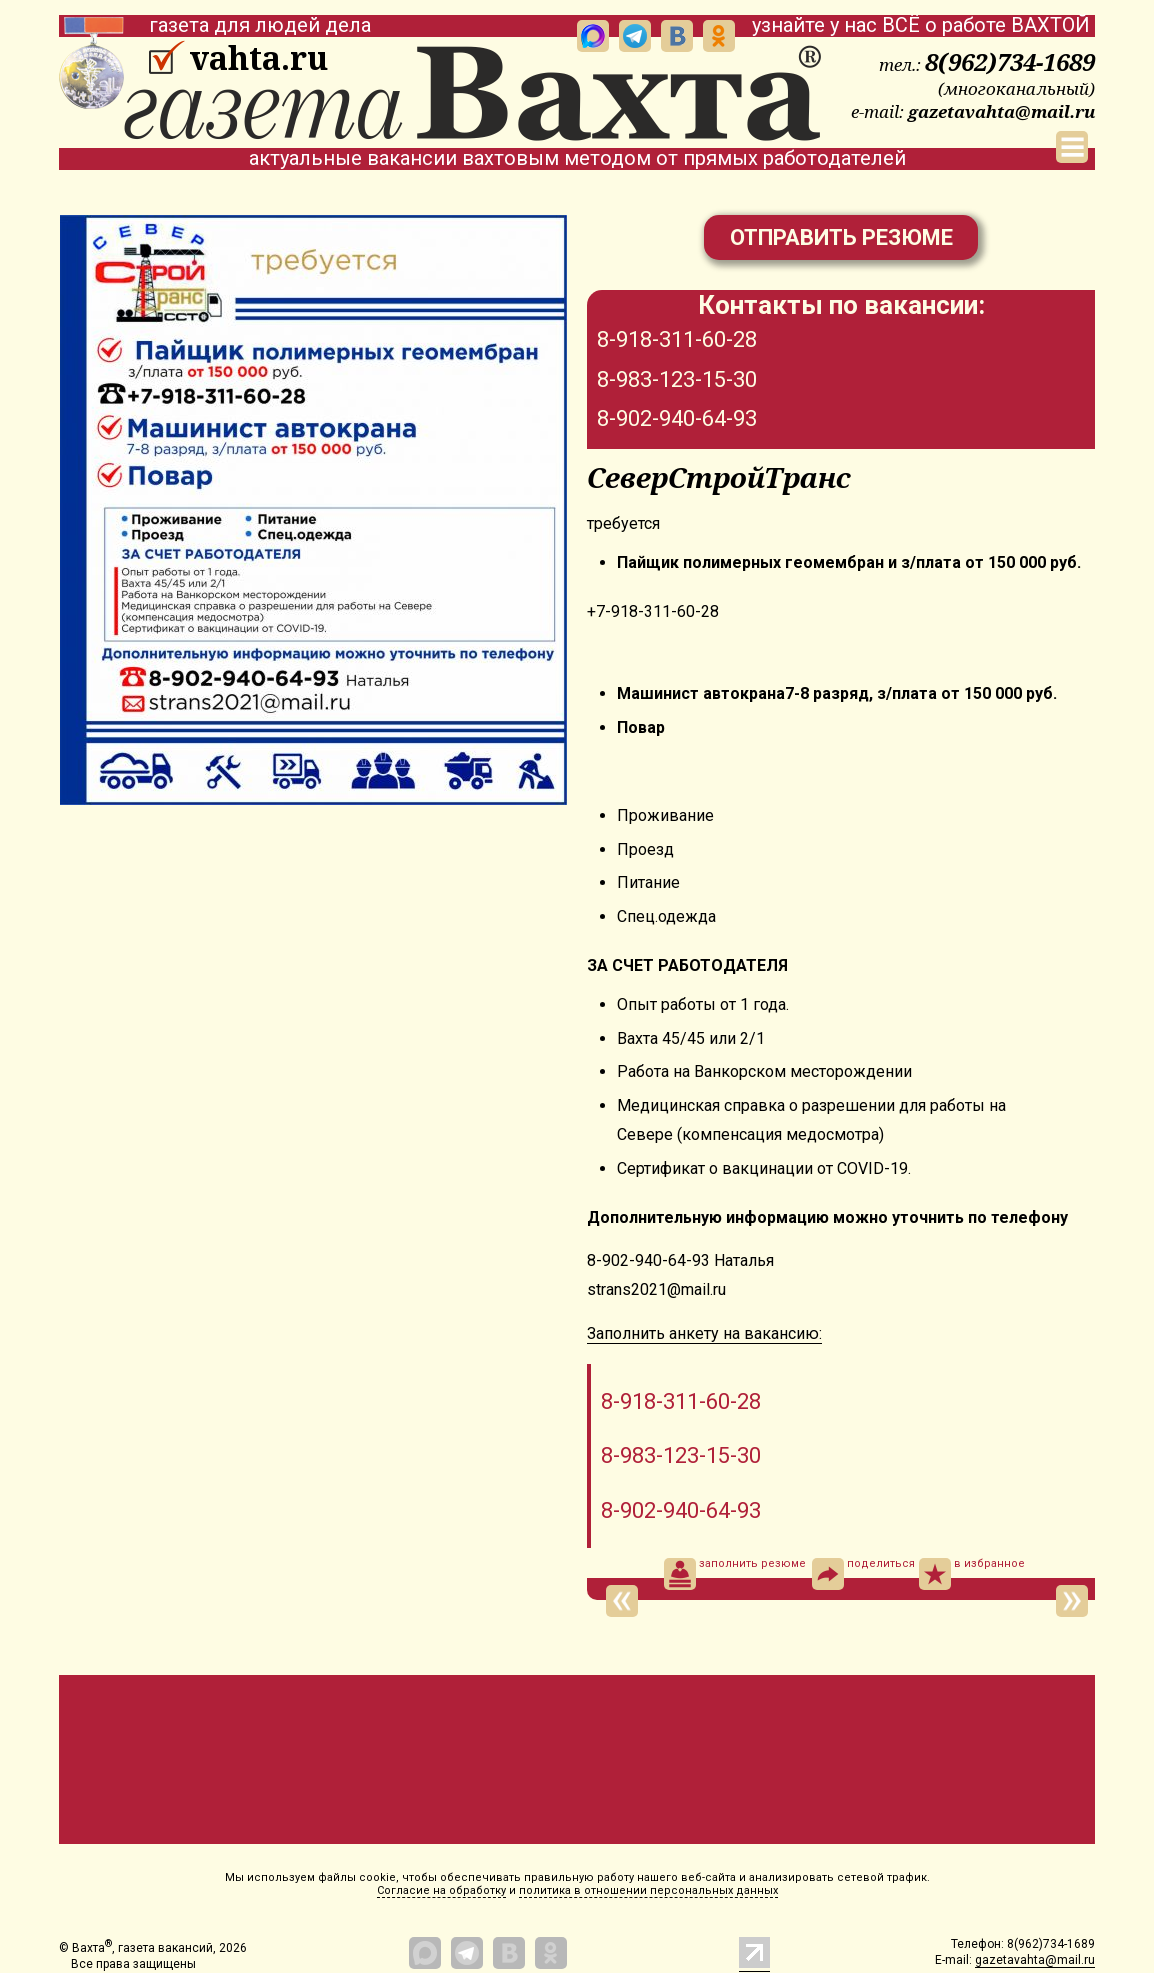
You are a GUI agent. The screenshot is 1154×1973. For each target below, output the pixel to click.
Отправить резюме (841, 237)
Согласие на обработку (441, 1890)
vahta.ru (258, 58)
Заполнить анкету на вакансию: (704, 1333)
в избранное (972, 1574)
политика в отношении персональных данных (648, 1890)
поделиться (863, 1574)
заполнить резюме (735, 1574)
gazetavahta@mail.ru (1001, 111)
